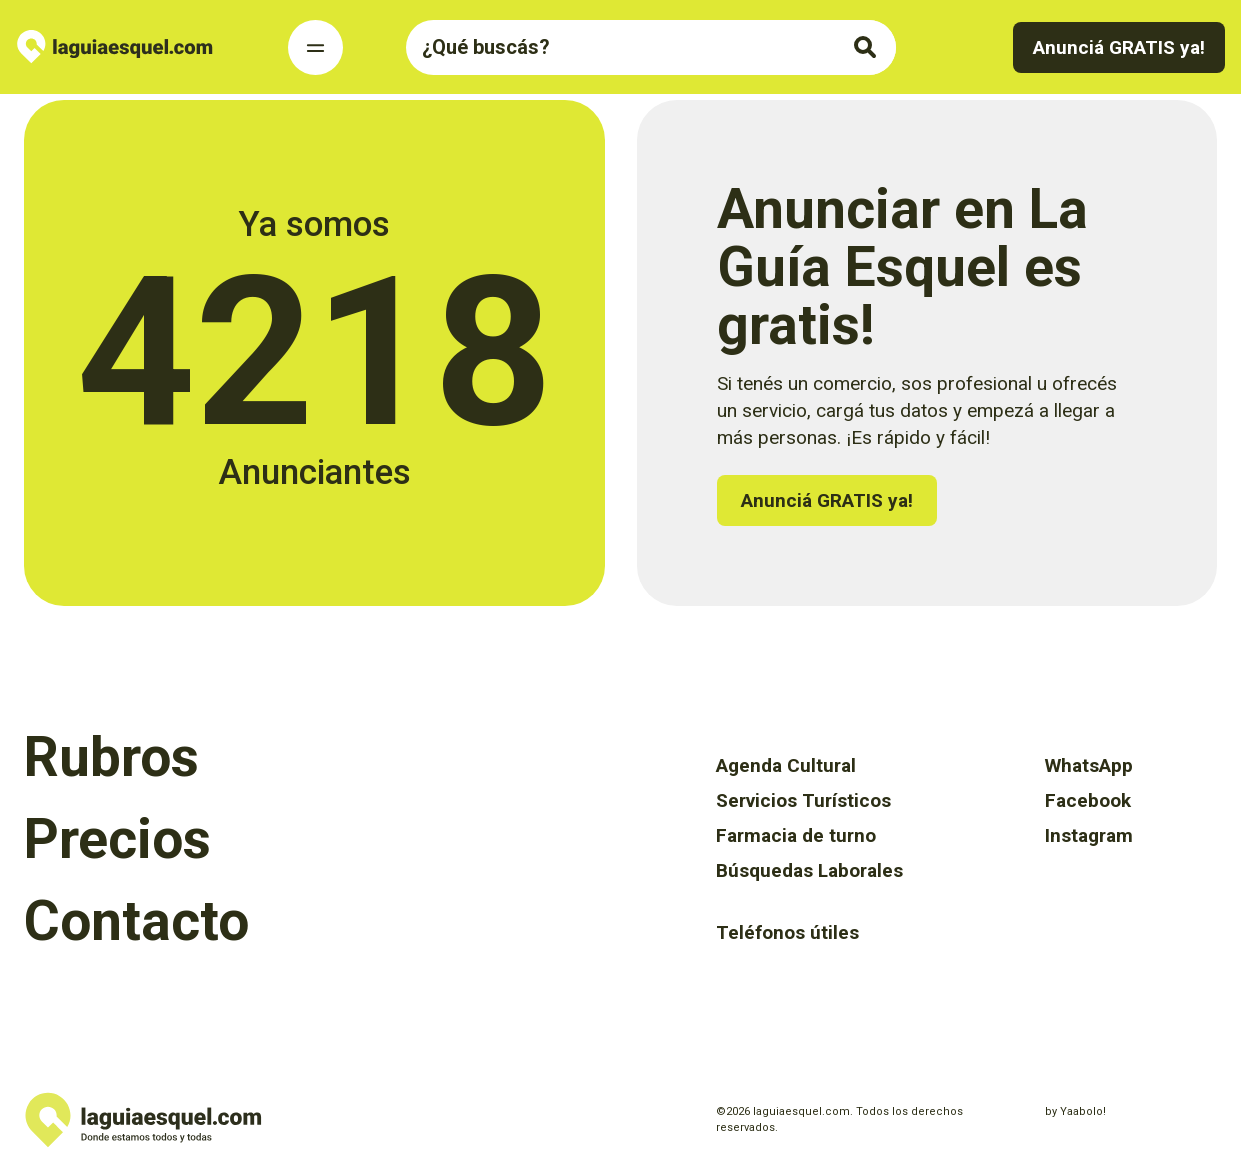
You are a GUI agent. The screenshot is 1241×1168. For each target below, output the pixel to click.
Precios (117, 839)
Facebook (1088, 800)
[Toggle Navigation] (315, 47)
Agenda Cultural (786, 765)
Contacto (136, 921)
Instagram (1089, 835)
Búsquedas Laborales (809, 870)
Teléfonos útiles (787, 932)
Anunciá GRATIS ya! (1119, 47)
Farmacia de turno (796, 835)
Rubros (111, 757)
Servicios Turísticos (803, 800)
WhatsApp (1089, 765)
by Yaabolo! (1075, 1111)
